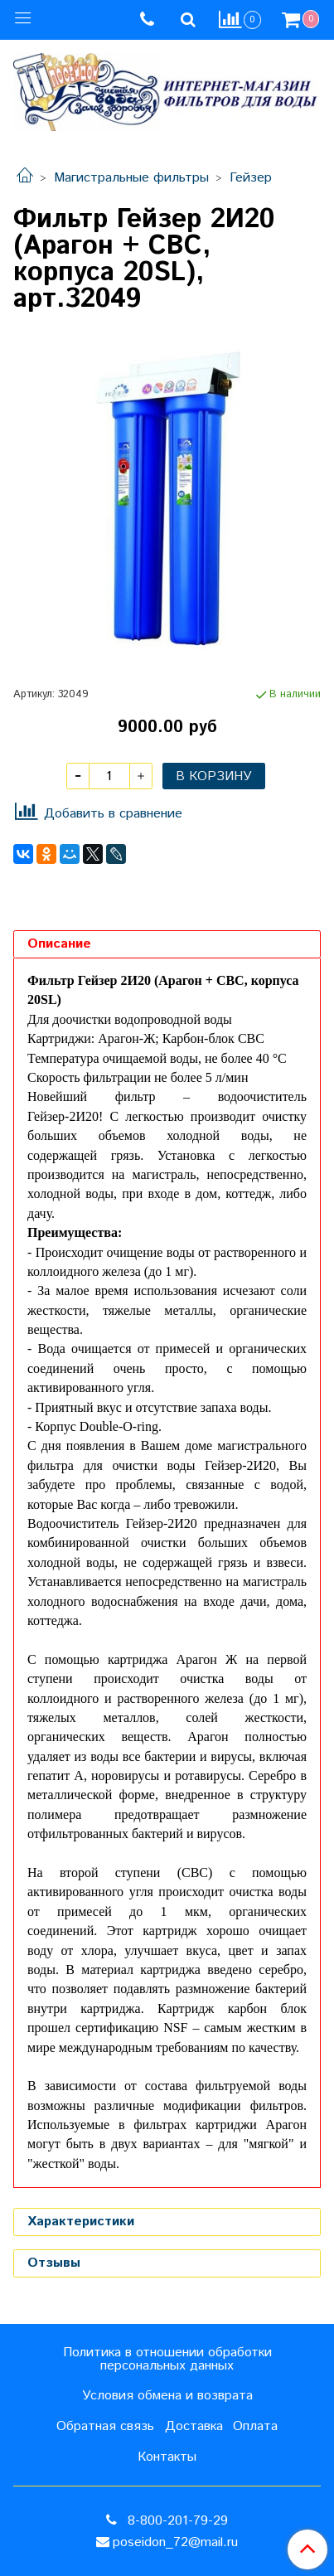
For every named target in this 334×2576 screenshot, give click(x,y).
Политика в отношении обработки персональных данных (167, 2359)
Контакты (167, 2457)
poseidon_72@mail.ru (175, 2542)
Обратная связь (105, 2426)
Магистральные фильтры (131, 177)
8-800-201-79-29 (175, 2520)
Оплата (255, 2426)
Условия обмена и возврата (167, 2395)
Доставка (194, 2426)
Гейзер (251, 177)
